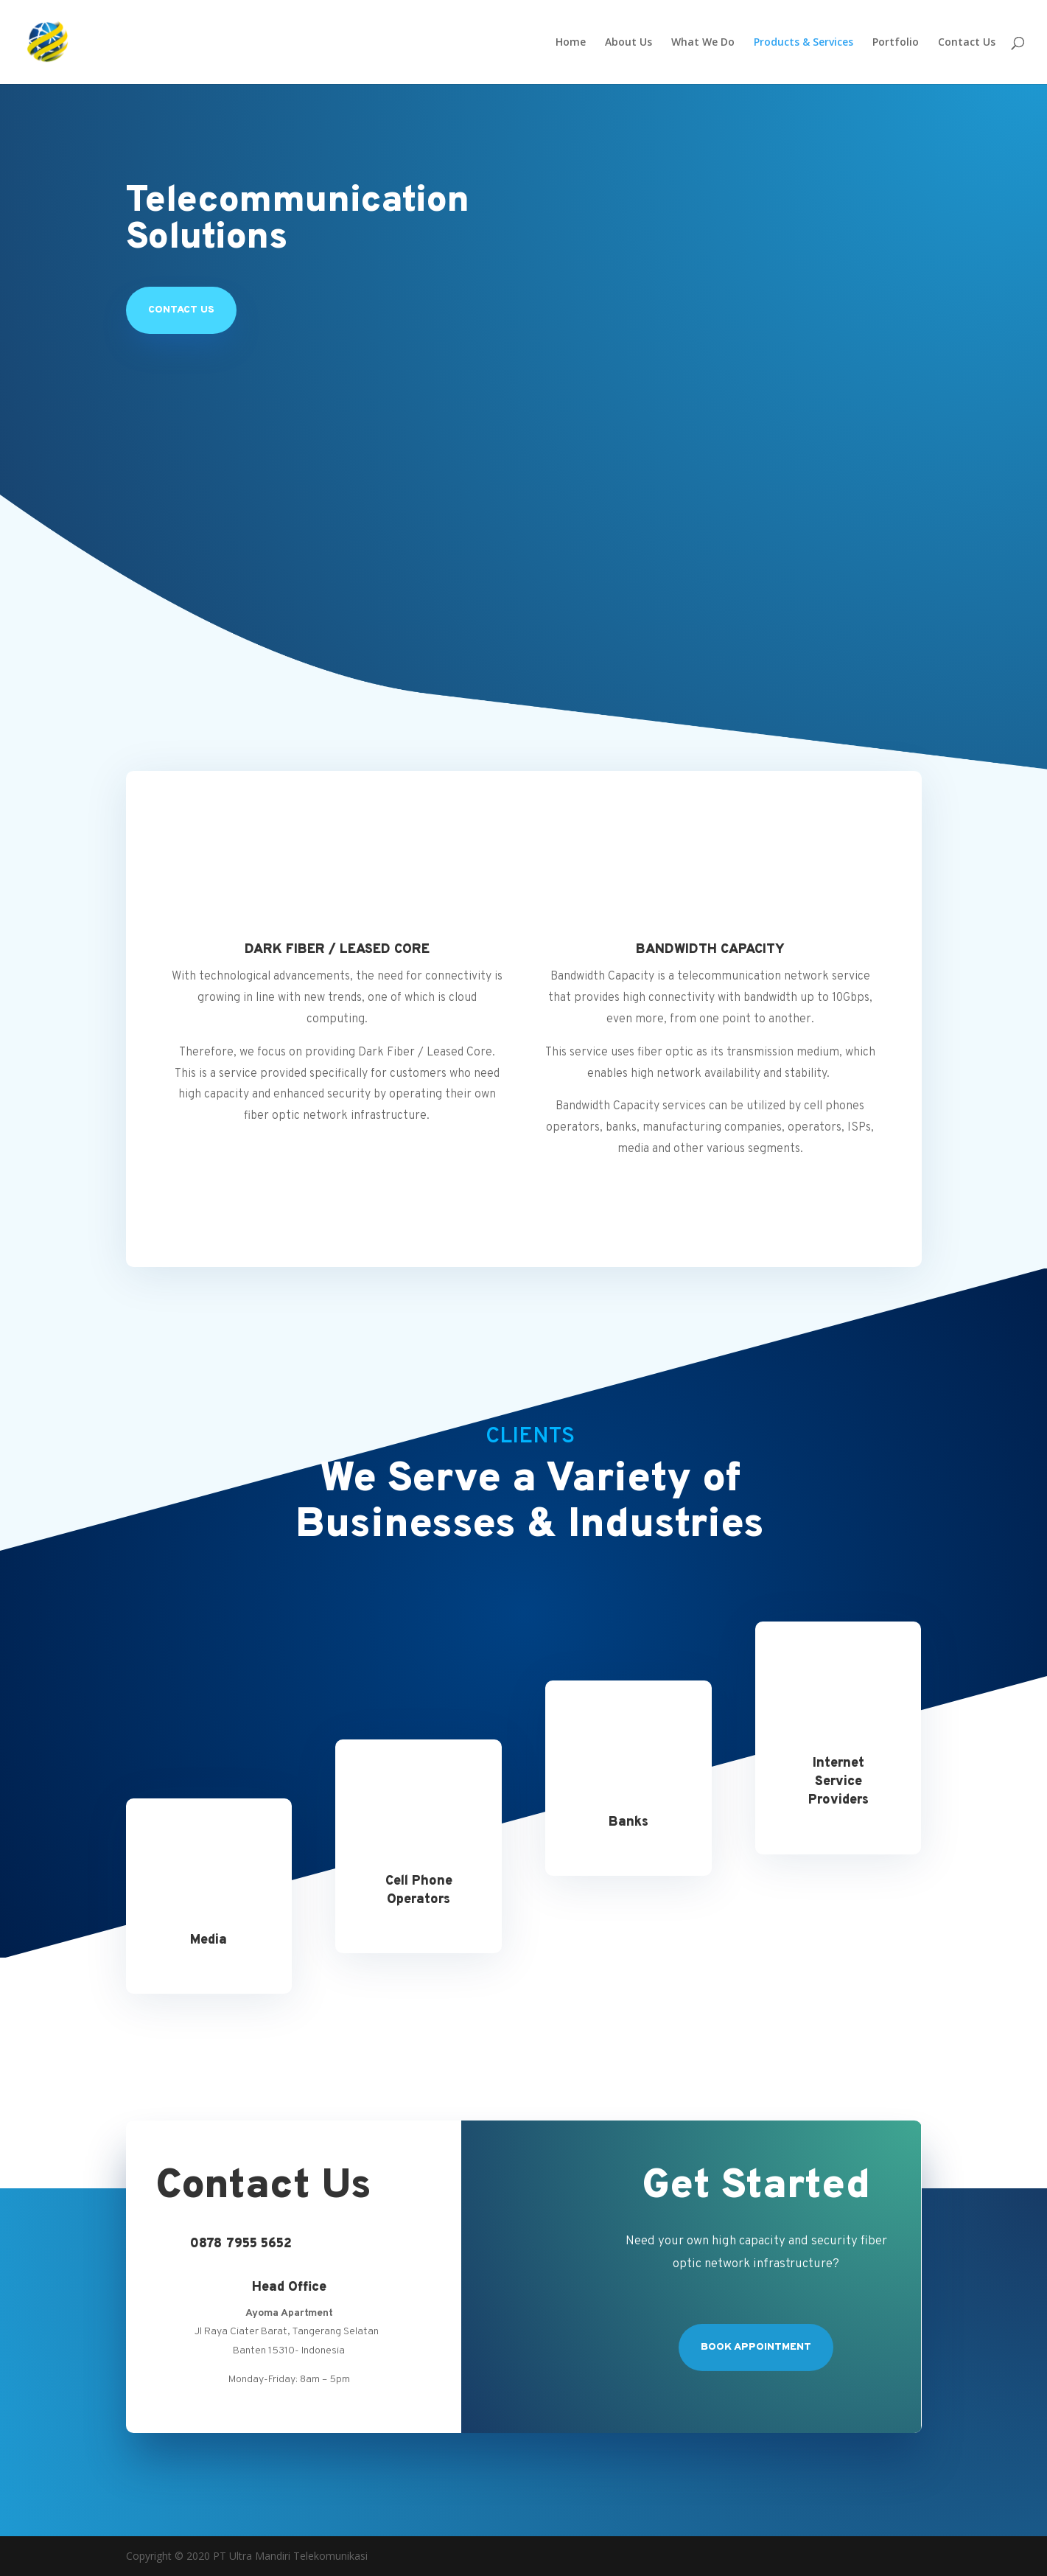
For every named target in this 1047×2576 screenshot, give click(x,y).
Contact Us (966, 43)
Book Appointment (756, 2347)
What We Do (703, 43)
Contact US (181, 310)
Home (571, 43)
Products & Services (803, 43)
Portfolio (895, 43)
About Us (628, 43)
